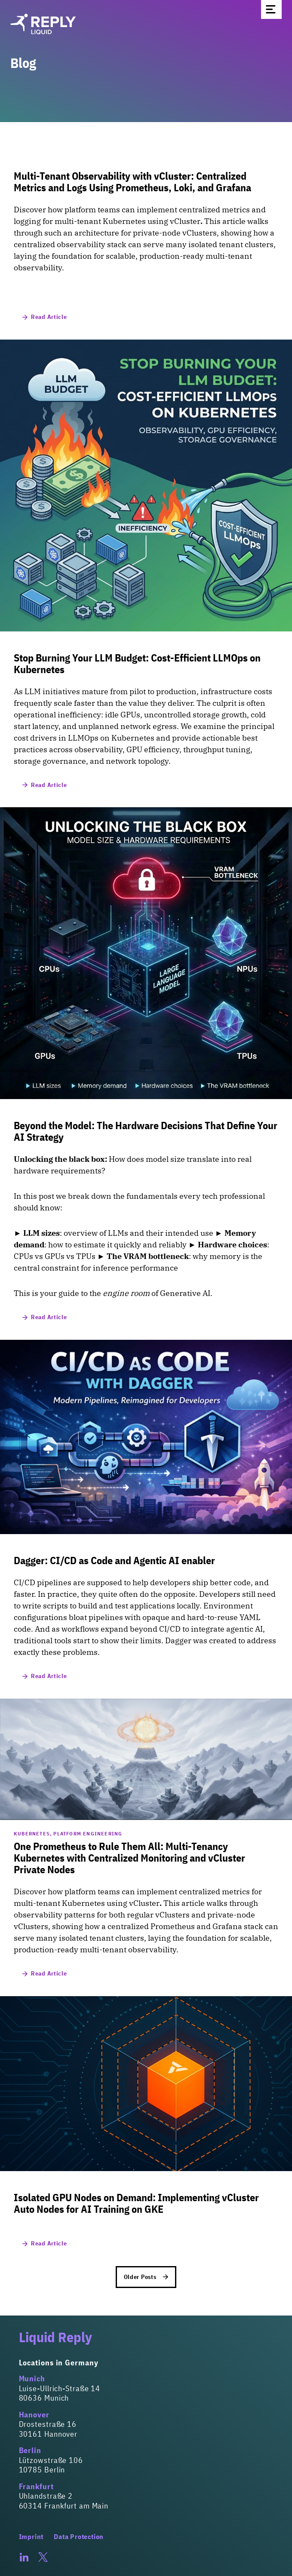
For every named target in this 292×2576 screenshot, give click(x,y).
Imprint (31, 2536)
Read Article (44, 317)
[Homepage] (146, 24)
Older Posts (146, 2277)
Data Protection (79, 2536)
